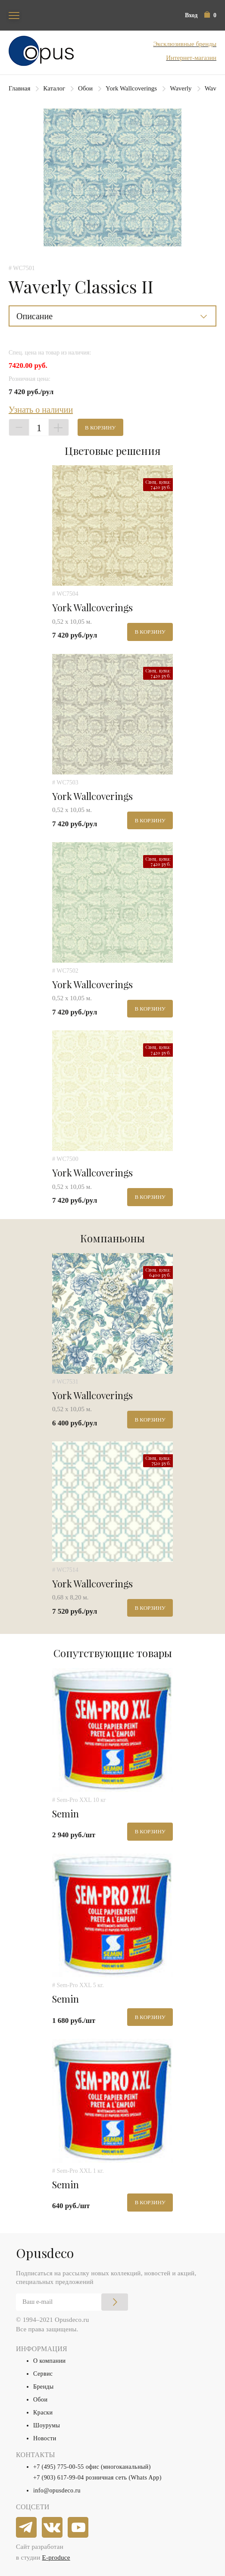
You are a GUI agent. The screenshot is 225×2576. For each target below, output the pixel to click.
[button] (210, 15)
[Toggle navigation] (14, 15)
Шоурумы (46, 2425)
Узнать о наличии (41, 409)
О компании (49, 2361)
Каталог (54, 88)
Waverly (180, 88)
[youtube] (78, 2528)
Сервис (43, 2374)
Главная (19, 88)
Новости (44, 2438)
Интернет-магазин (191, 57)
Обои (85, 88)
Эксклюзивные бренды (184, 43)
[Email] (72, 2302)
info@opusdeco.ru (57, 2490)
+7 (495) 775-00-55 (58, 2467)
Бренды (43, 2386)
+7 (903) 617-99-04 (58, 2477)
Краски (43, 2412)
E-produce (56, 2557)
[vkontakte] (52, 2528)
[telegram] (27, 2528)
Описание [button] (34, 316)
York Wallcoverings (131, 88)
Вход (191, 15)
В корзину (100, 427)
